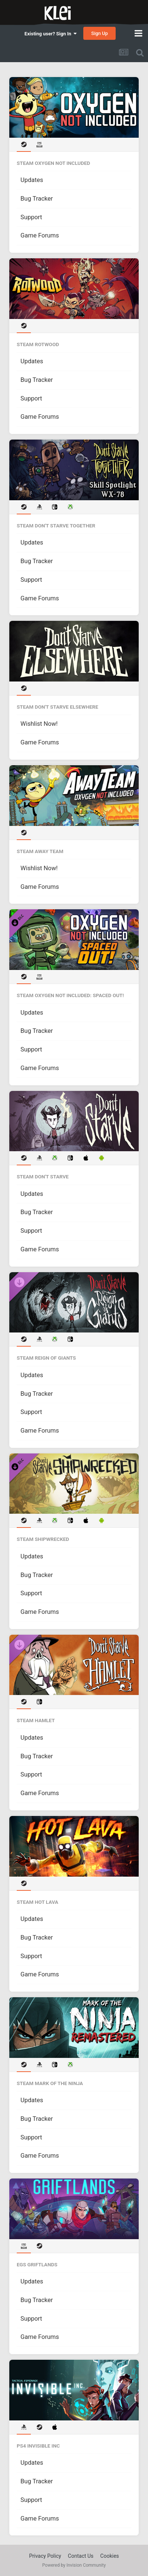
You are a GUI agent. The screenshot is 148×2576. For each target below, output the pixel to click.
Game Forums (39, 235)
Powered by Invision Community (74, 2565)
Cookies (109, 2556)
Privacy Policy (45, 2556)
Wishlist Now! (39, 723)
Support (31, 217)
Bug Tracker (36, 198)
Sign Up (99, 33)
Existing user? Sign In (51, 33)
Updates (31, 179)
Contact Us (81, 2556)
